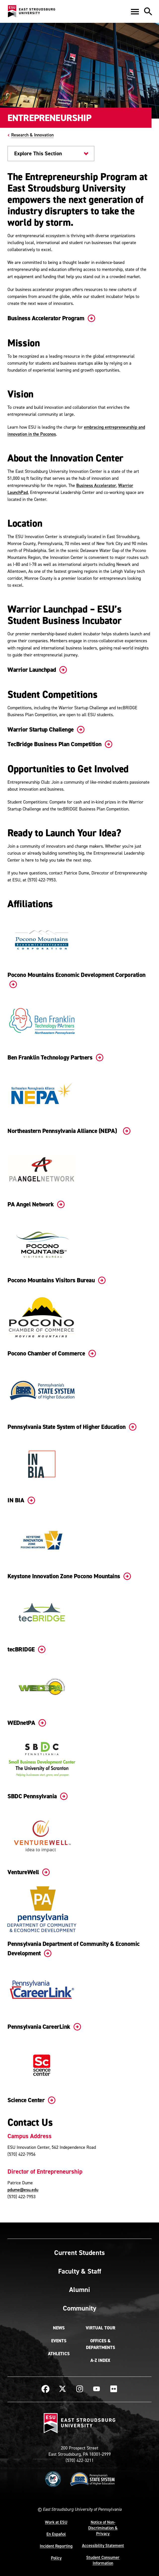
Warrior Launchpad (36, 670)
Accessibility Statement (103, 2545)
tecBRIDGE (25, 1649)
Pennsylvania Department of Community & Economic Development (73, 1948)
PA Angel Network (35, 1204)
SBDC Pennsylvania (36, 1796)
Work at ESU (56, 2522)
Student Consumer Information (102, 2560)
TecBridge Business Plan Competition (58, 744)
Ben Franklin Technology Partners (54, 1058)
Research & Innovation (32, 135)
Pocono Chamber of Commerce (50, 1354)
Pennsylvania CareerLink (43, 2027)
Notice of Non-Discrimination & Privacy (103, 2527)
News (59, 2328)
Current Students (79, 2252)
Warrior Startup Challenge (44, 729)
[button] (135, 11)
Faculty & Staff (79, 2271)
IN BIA (20, 1500)
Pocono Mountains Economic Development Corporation (76, 979)
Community (79, 2308)
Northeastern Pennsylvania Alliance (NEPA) (67, 1131)
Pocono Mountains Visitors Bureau (55, 1280)
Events (58, 2341)
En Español (56, 2534)
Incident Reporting (56, 2546)
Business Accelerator (96, 485)
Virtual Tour (100, 2328)
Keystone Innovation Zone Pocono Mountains (68, 1576)
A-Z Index (100, 2360)
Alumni (79, 2289)
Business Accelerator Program (50, 318)
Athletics (59, 2354)
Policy (56, 2558)
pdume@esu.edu (22, 2189)
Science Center (30, 2100)
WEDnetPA (25, 1723)
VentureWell (27, 1872)
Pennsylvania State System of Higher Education (70, 1427)
